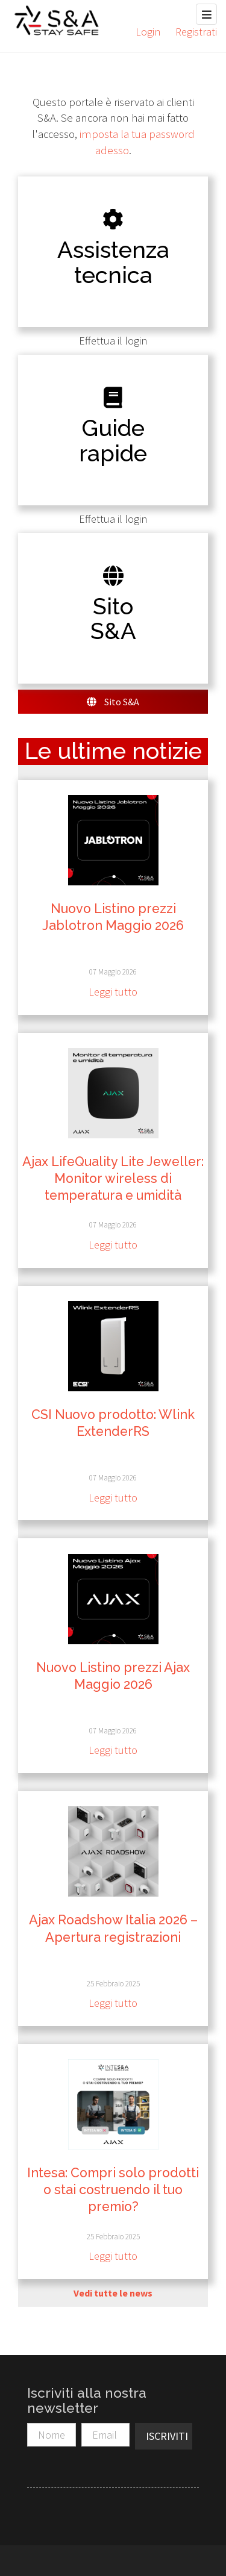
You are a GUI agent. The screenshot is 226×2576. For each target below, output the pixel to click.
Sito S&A (113, 702)
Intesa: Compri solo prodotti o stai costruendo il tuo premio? (113, 2189)
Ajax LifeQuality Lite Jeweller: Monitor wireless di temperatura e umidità (113, 1178)
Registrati (196, 32)
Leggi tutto (113, 992)
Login (148, 32)
